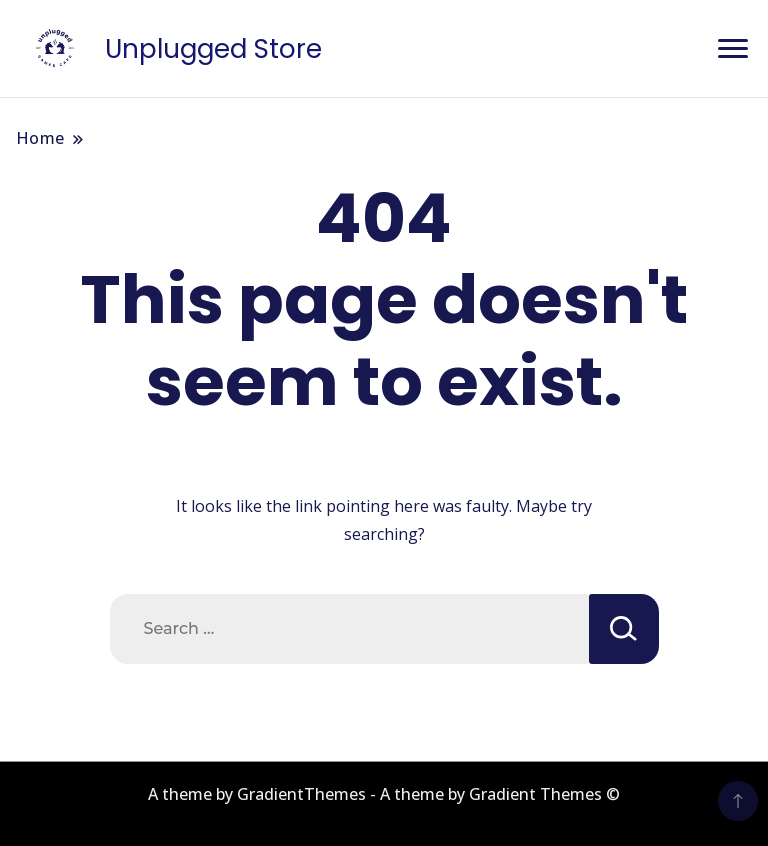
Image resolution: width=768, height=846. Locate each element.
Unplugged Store (213, 49)
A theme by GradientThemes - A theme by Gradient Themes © (384, 794)
